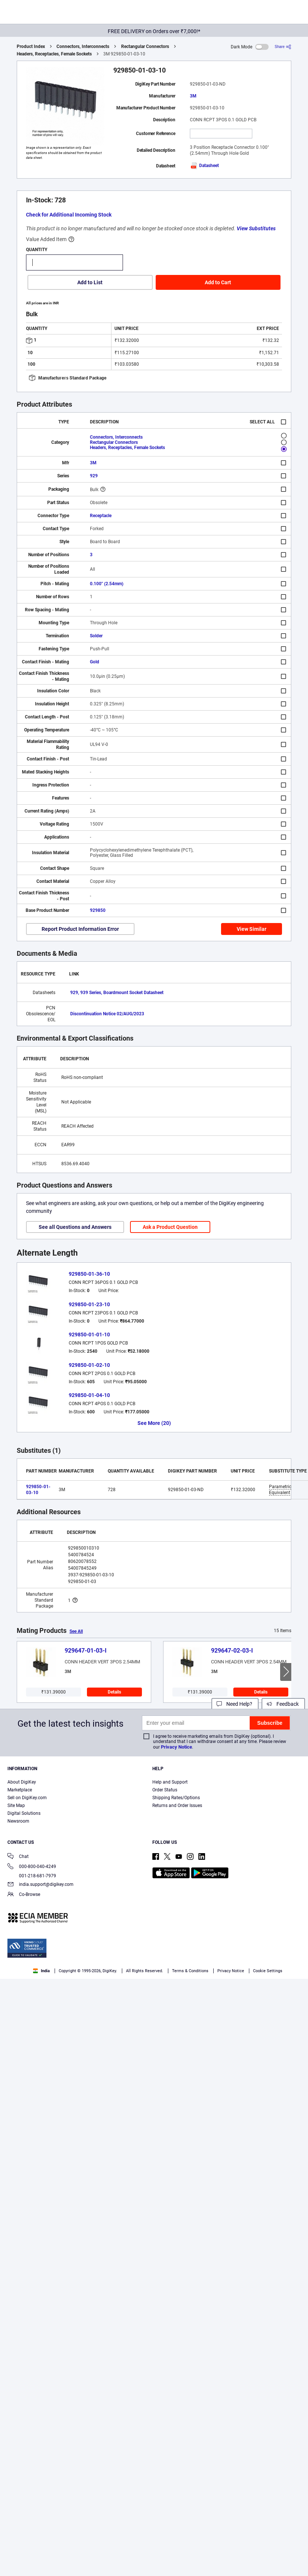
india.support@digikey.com (40, 1884)
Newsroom (18, 1821)
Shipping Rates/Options (176, 1797)
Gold (94, 661)
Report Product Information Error (80, 929)
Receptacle (100, 515)
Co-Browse (23, 1895)
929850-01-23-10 (89, 1304)
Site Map (16, 1805)
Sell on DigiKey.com (27, 1797)
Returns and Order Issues (177, 1805)
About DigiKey (21, 1782)
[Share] (283, 47)
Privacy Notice (176, 1747)
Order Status (164, 1789)
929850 (98, 910)
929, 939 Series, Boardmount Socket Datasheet (116, 992)
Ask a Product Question (170, 1227)
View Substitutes (256, 228)
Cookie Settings (267, 1970)
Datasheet (204, 165)
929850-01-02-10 (89, 1365)
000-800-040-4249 (31, 1867)
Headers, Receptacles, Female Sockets (54, 54)
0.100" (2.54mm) (106, 583)
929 (94, 475)
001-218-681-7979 (31, 1875)
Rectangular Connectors (145, 46)
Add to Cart (218, 282)
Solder (96, 635)
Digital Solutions (23, 1813)
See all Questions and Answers (75, 1227)
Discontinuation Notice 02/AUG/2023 (107, 1013)
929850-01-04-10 (89, 1395)
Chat (18, 1857)
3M (193, 96)
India (41, 1970)
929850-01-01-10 (89, 1334)
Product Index (31, 46)
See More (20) (154, 1423)
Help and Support (170, 1782)
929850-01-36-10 (89, 1274)
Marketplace (19, 1789)
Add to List (90, 282)
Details (114, 1692)
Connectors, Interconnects (82, 46)
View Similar (251, 929)
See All (76, 1631)
